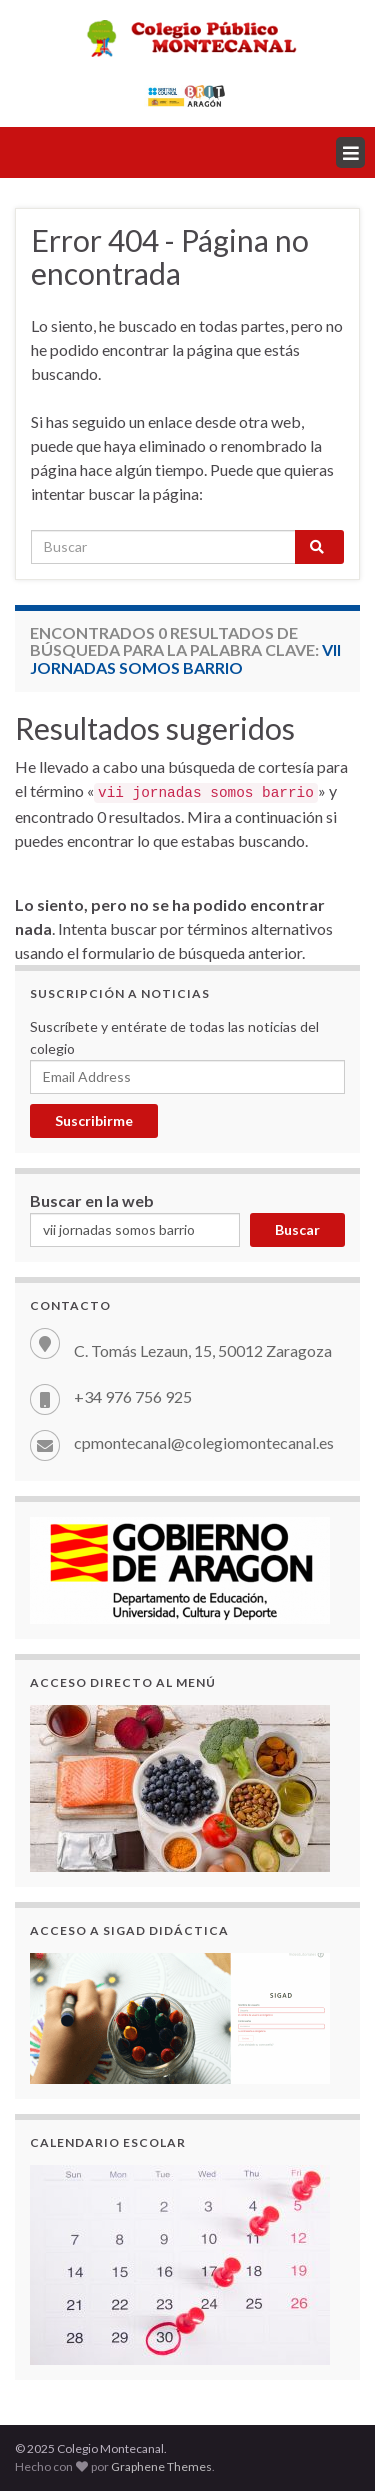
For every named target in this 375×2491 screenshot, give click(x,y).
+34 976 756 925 (133, 1396)
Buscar (297, 1229)
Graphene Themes (161, 2466)
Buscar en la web (92, 1200)
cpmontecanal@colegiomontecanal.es (204, 1442)
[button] (350, 152)
